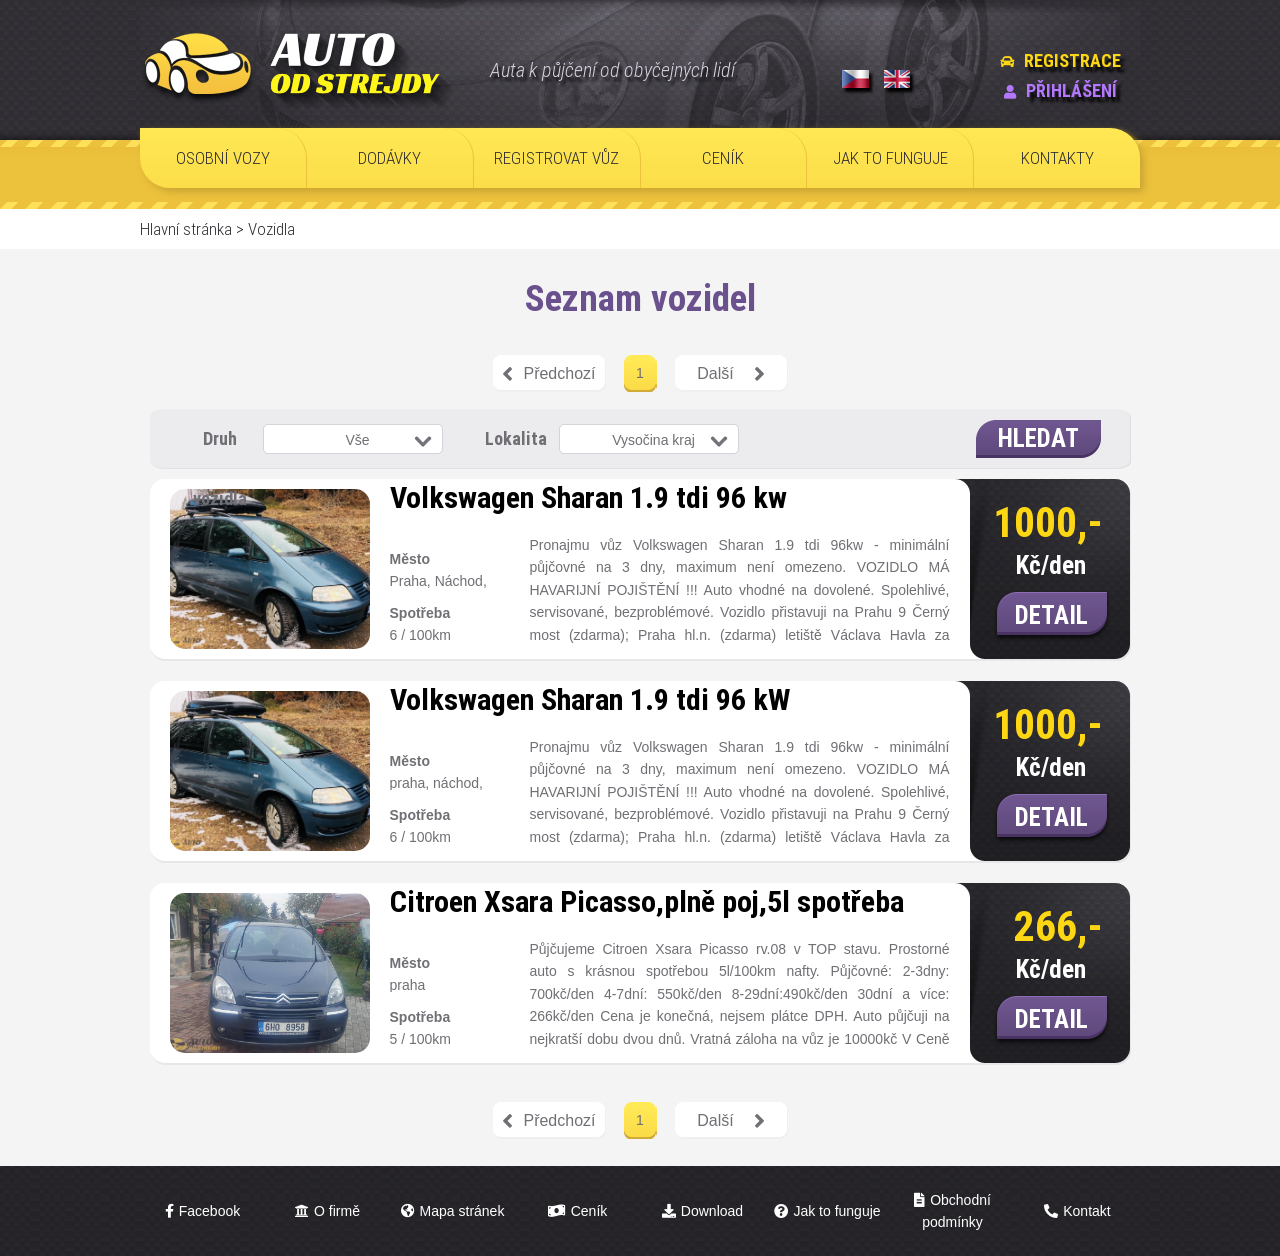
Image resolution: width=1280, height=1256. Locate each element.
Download (712, 1211)
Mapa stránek (462, 1211)
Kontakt (1086, 1211)
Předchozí (548, 374)
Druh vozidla (220, 448)
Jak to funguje (836, 1211)
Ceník (589, 1211)
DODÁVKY (389, 158)
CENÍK (723, 158)
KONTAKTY (1057, 158)
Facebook (209, 1211)
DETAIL (1051, 615)
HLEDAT (1038, 438)
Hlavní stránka (186, 229)
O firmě (337, 1211)
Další (730, 374)
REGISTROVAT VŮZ (556, 158)
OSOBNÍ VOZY (223, 158)
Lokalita (516, 438)
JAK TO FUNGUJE (890, 158)
